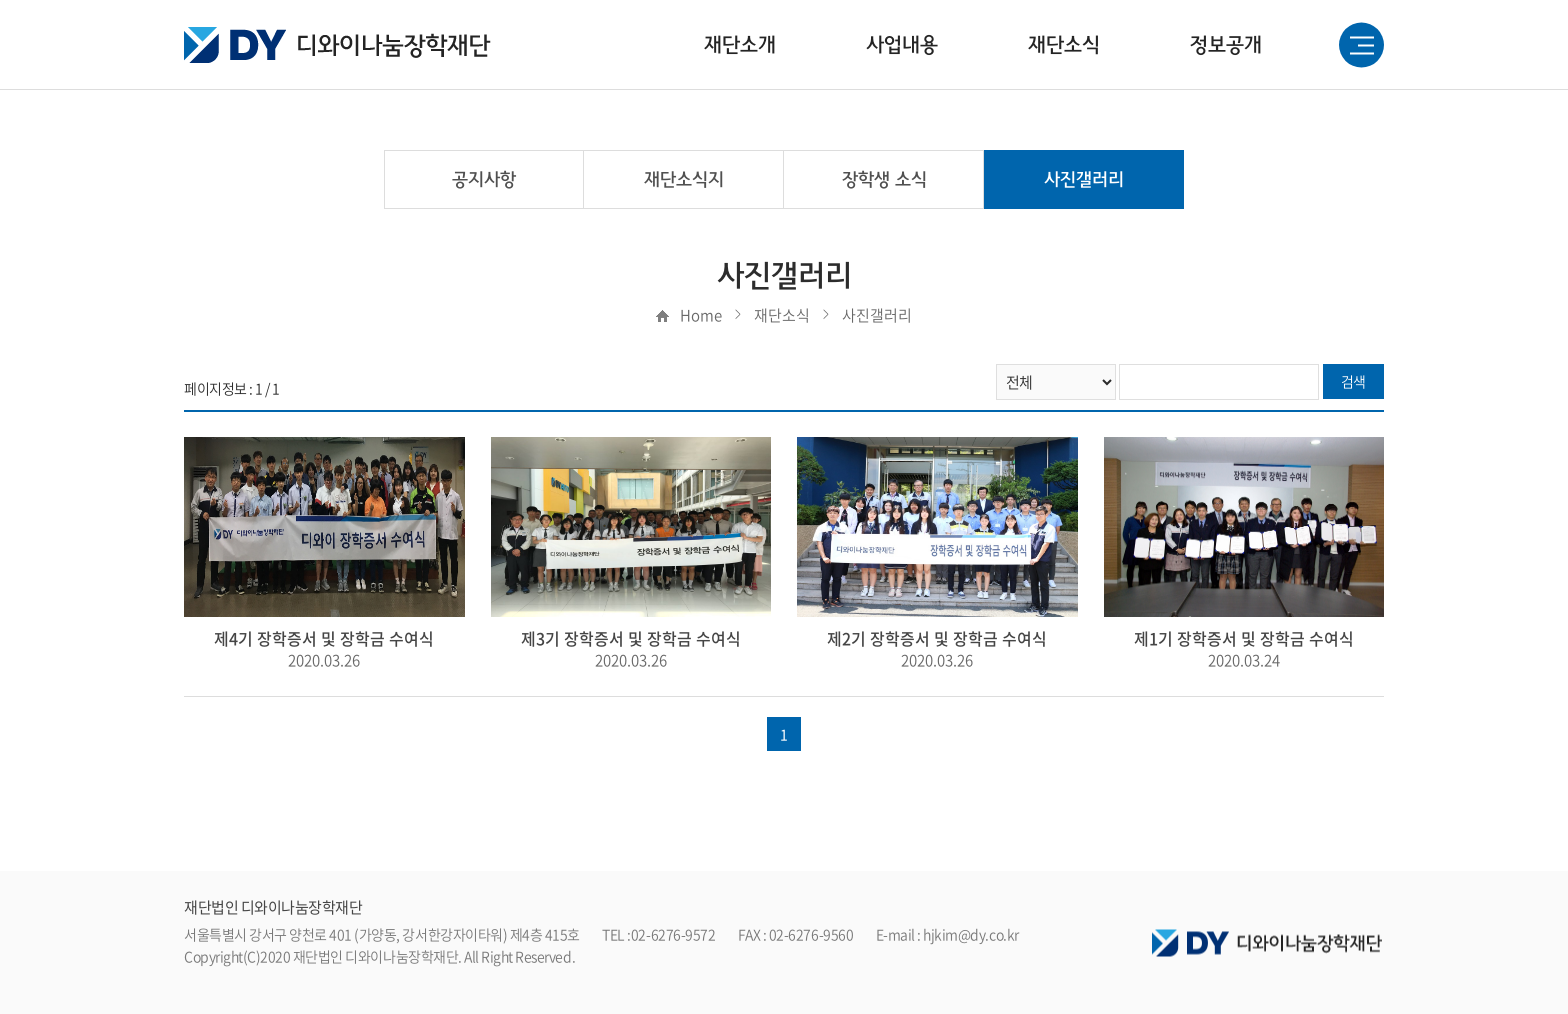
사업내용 (902, 45)
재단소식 (1064, 45)
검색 (1353, 381)
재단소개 (740, 45)
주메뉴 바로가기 (0, 0)
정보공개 (1226, 45)
